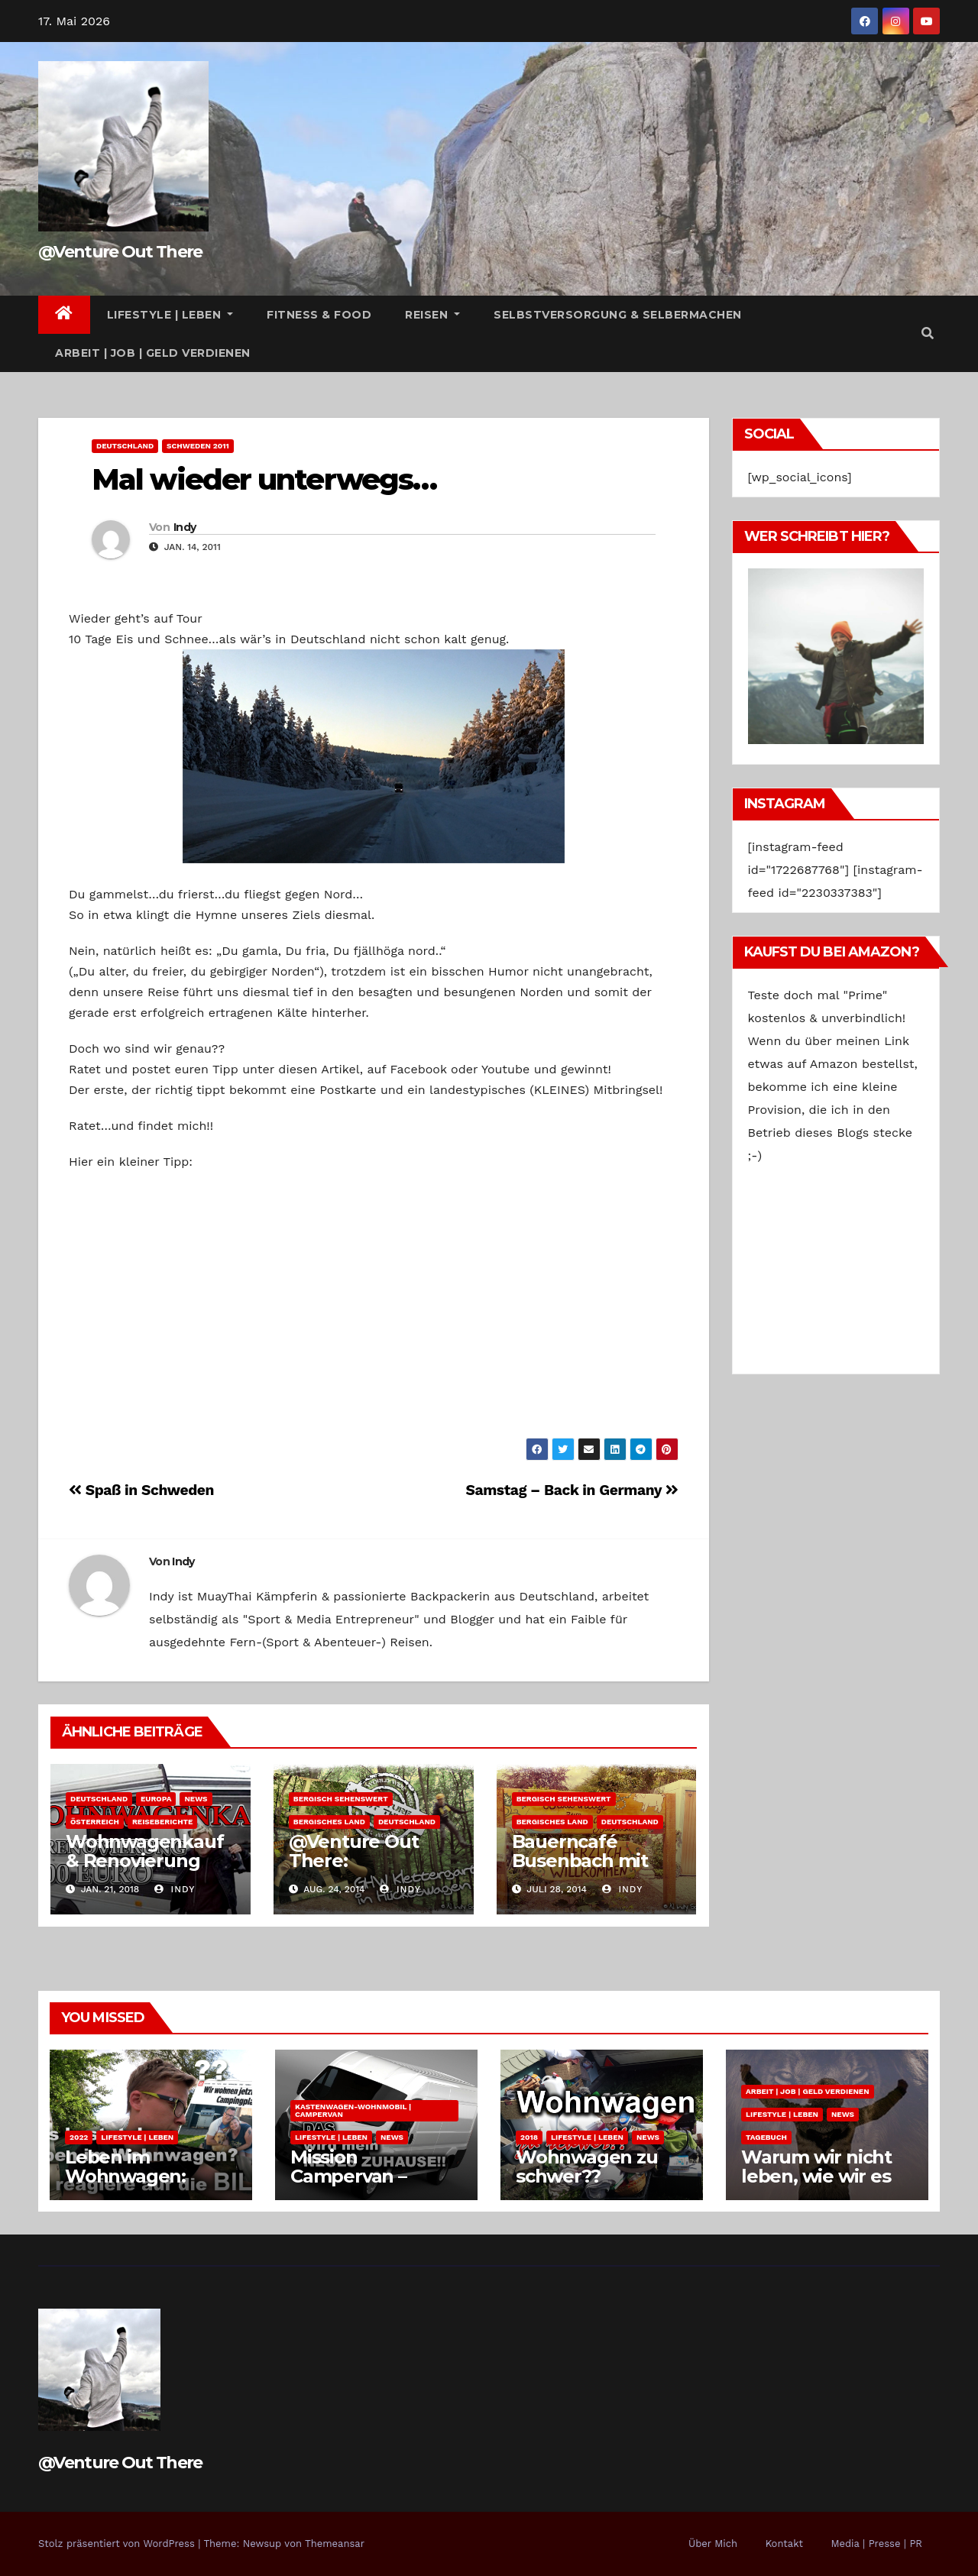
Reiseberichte (162, 1821)
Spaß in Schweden (141, 1490)
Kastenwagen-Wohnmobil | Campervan (353, 2110)
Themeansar (334, 2543)
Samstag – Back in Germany (572, 1490)
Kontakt (784, 2543)
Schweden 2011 (198, 446)
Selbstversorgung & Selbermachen (618, 315)
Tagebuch (766, 2137)
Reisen (432, 315)
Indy (184, 527)
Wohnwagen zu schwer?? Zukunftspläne (587, 2176)
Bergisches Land (329, 1821)
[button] (927, 333)
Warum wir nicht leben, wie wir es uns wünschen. (816, 2176)
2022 (79, 2137)
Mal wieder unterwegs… (264, 479)
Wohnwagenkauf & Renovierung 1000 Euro (144, 1860)
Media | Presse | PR (876, 2543)
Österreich (94, 1821)
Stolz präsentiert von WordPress (118, 2543)
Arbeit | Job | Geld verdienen (153, 353)
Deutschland (125, 446)
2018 (529, 2137)
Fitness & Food (319, 315)
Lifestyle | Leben (170, 315)
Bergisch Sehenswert (340, 1798)
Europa (156, 1798)
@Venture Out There (120, 251)
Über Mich (712, 2543)
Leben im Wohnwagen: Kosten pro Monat (145, 2176)
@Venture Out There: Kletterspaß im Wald (356, 1870)
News (195, 1798)
